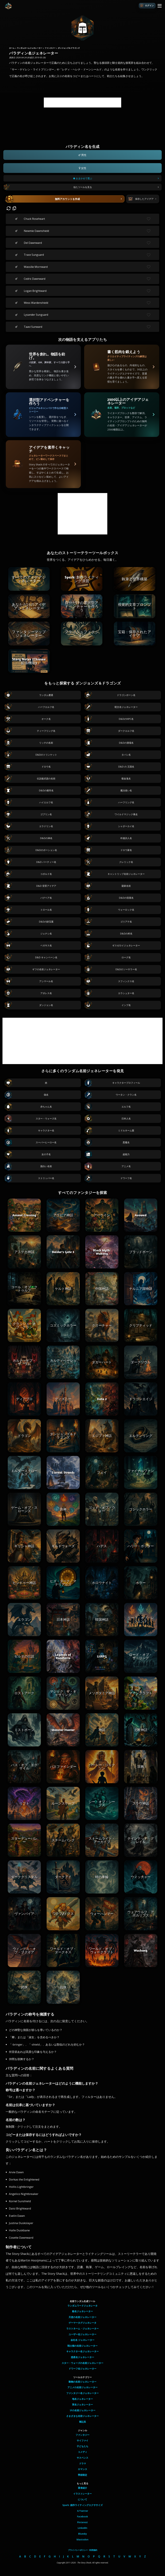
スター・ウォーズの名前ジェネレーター (82, 2363)
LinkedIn (82, 2527)
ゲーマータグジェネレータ (82, 2322)
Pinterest (82, 2522)
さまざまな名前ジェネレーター (82, 2416)
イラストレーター (82, 2493)
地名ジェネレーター (82, 2398)
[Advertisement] (82, 102)
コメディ (82, 2451)
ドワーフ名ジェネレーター (82, 2368)
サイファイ (82, 2440)
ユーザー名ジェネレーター (82, 2334)
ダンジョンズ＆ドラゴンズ (69, 48)
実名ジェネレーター (82, 2404)
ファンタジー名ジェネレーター (82, 2393)
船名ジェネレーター (82, 2311)
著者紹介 (82, 2487)
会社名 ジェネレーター (82, 2339)
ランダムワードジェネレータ (82, 2305)
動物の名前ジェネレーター (82, 2381)
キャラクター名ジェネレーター (82, 2351)
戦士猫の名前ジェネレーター (82, 2345)
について (82, 2499)
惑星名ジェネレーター (82, 2357)
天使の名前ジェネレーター (82, 2317)
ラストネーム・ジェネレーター (82, 2328)
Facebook (82, 2516)
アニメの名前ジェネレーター (82, 2387)
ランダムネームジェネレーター (29, 48)
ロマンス (82, 2469)
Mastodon (82, 2539)
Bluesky (82, 2533)
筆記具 (82, 2421)
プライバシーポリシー (78, 2550)
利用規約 (93, 2550)
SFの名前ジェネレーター (82, 2410)
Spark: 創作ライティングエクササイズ (82, 2505)
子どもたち (82, 2446)
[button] (160, 5)
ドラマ (82, 2463)
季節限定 (82, 2474)
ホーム (12, 48)
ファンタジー (50, 48)
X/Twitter (82, 2510)
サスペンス (82, 2457)
